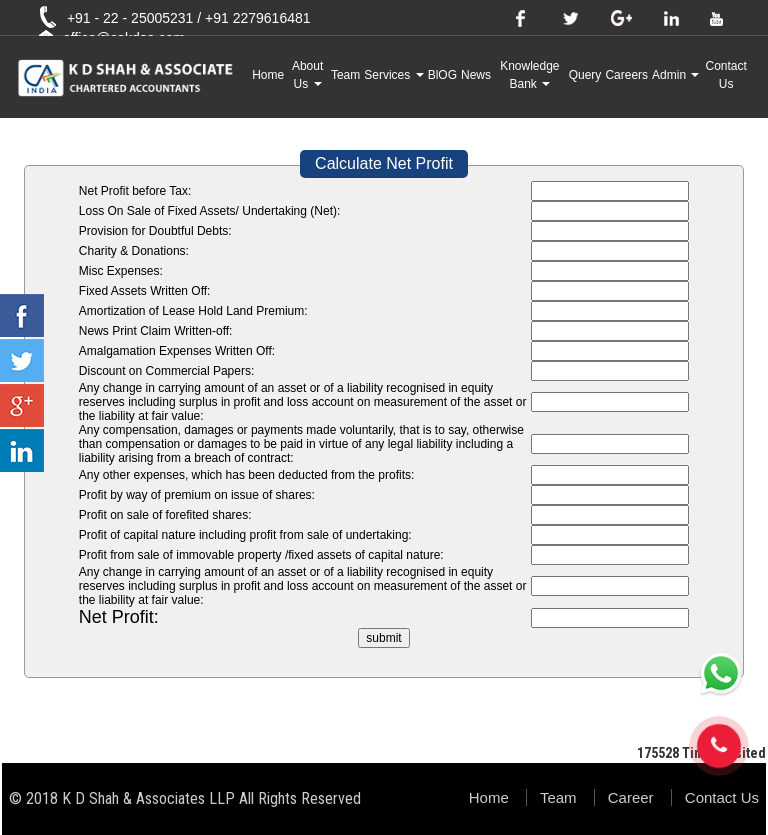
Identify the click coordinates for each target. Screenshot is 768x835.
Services (393, 75)
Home (268, 75)
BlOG (442, 75)
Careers (626, 75)
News (476, 75)
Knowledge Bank (529, 75)
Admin (675, 75)
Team (345, 75)
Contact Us (726, 75)
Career (631, 797)
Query (585, 75)
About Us (307, 75)
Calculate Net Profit (384, 163)
